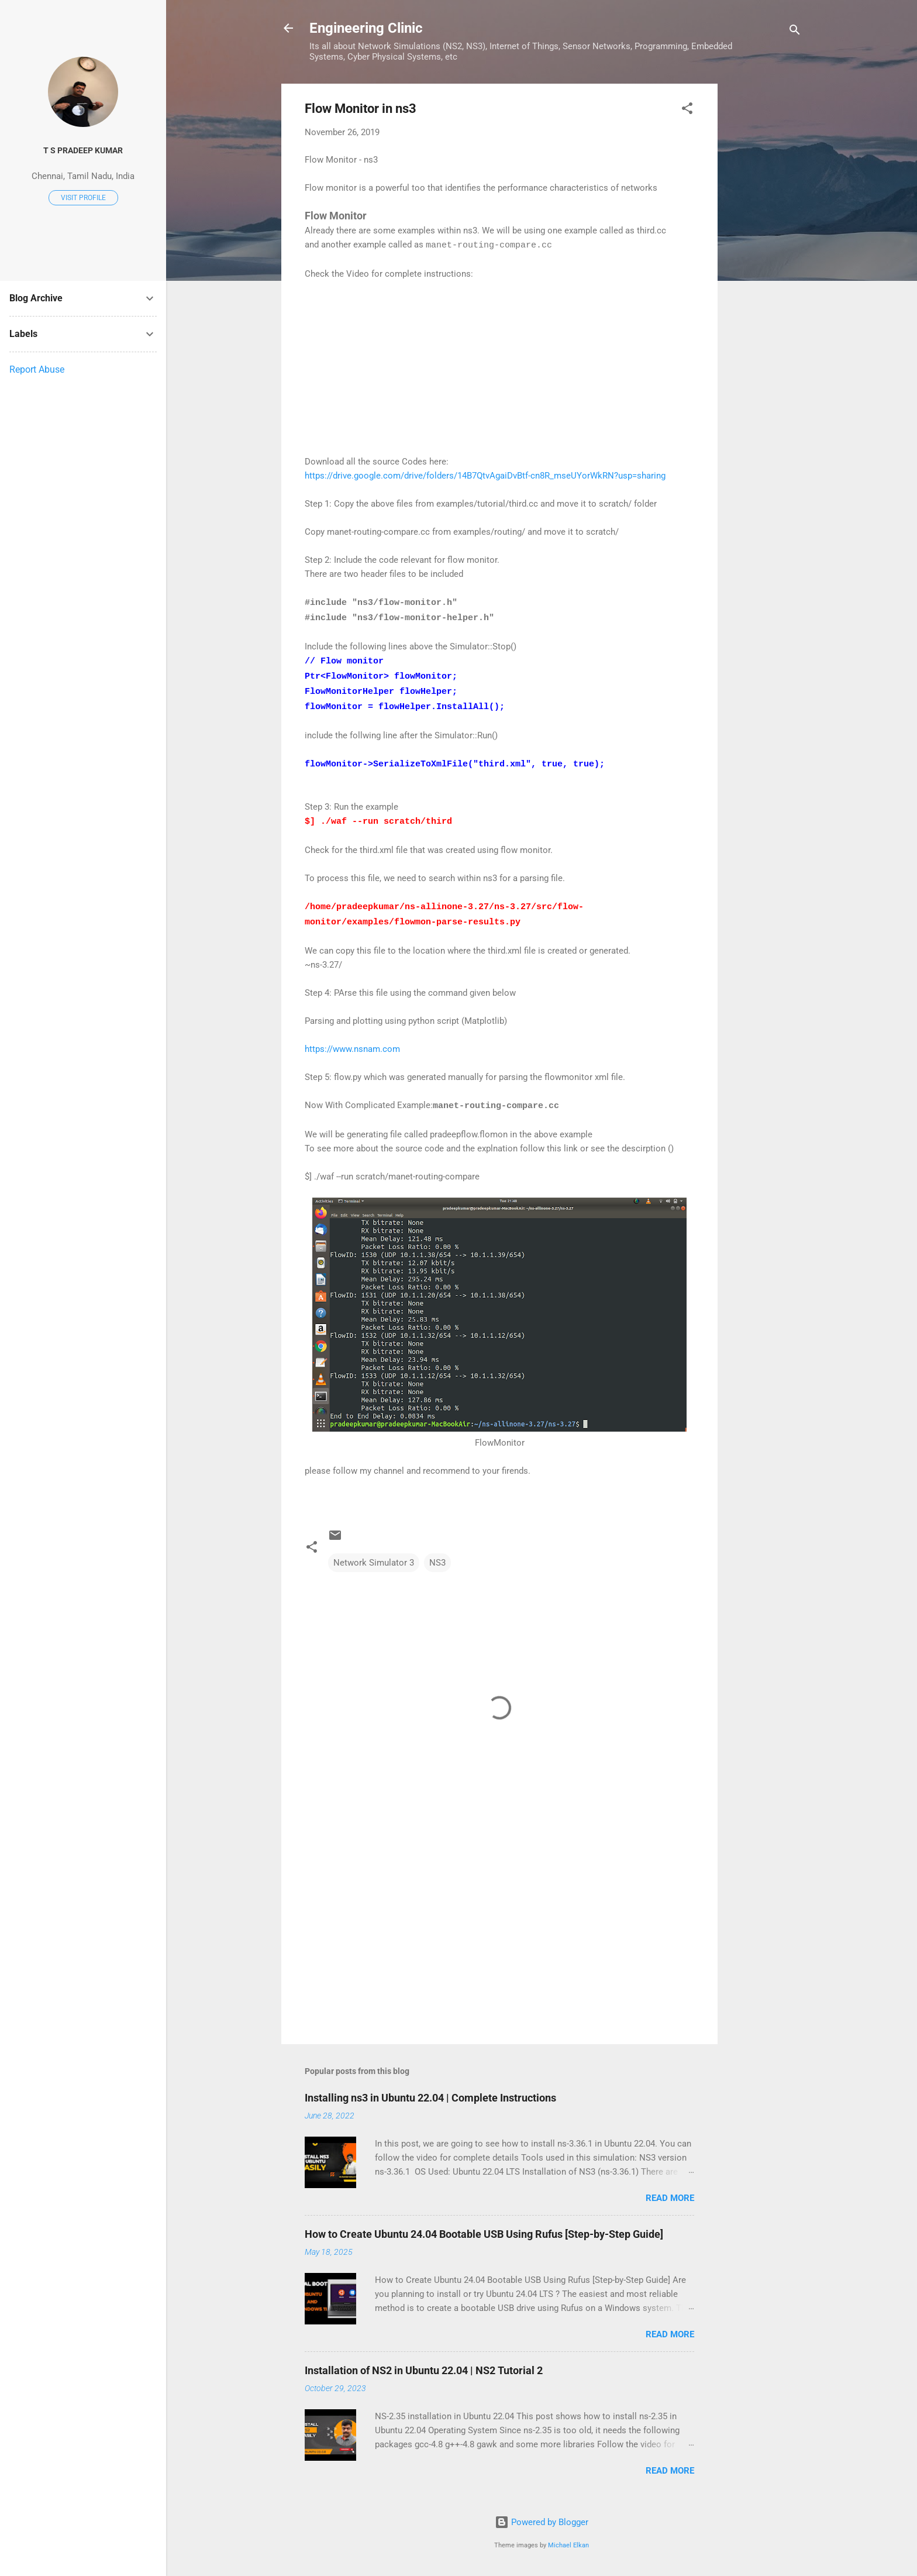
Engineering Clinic (366, 28)
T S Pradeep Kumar (83, 150)
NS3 (437, 1562)
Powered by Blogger (541, 2522)
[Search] (795, 32)
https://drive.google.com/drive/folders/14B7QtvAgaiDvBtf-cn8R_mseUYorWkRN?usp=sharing (485, 475)
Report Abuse (36, 369)
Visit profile (83, 198)
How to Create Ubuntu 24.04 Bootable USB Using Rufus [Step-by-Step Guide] (484, 2234)
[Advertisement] (764, 259)
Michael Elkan (568, 2545)
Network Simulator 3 (373, 1562)
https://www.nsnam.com (353, 1049)
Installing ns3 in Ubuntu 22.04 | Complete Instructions (430, 2098)
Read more (670, 2198)
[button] (687, 110)
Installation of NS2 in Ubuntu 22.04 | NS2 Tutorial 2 (424, 2370)
